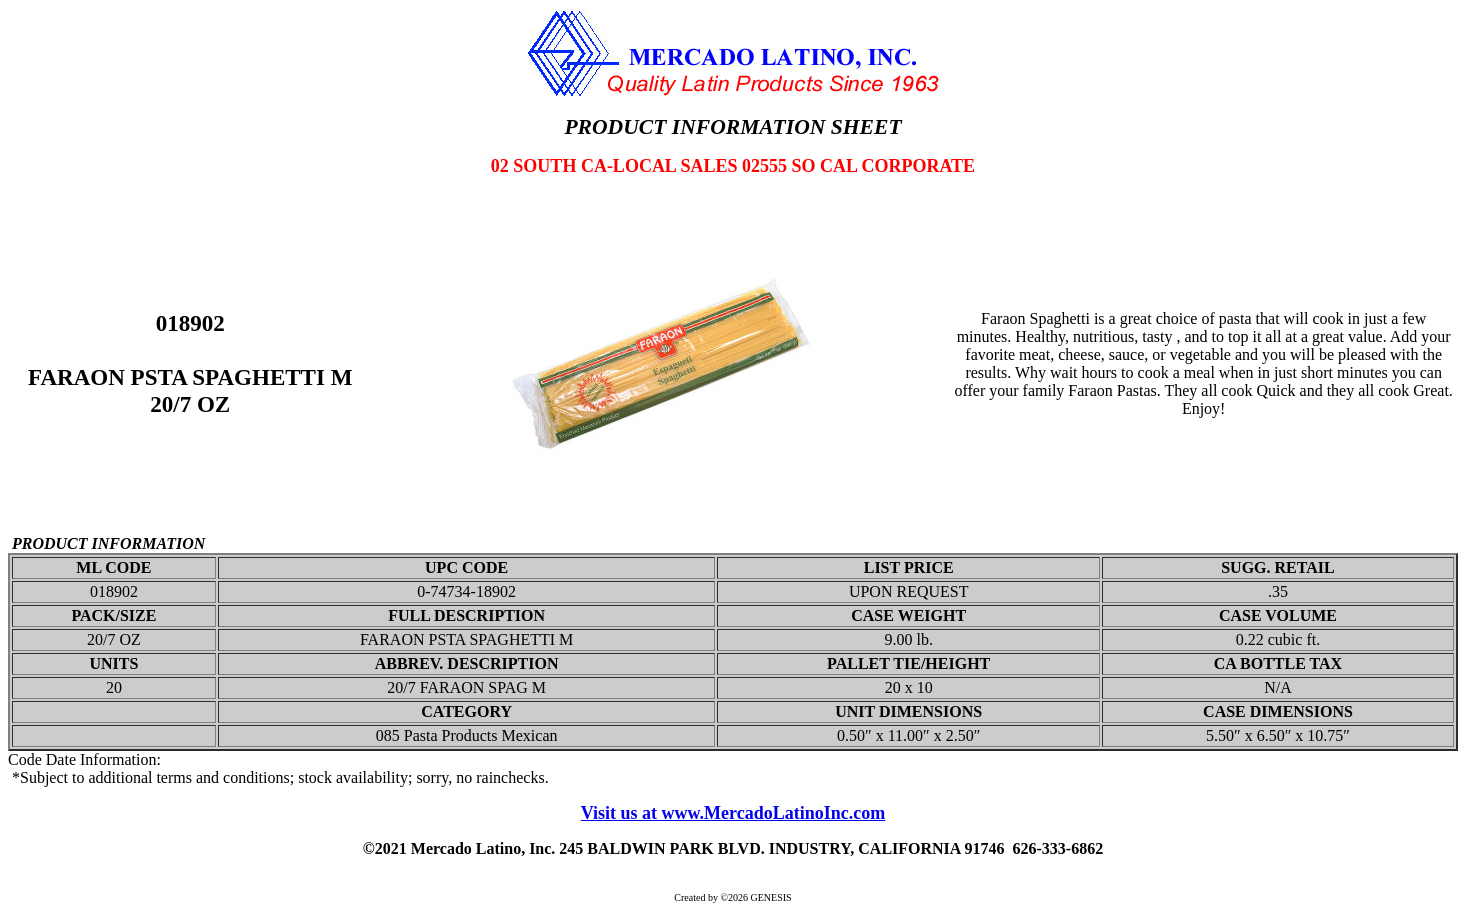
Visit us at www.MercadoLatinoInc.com (733, 813)
